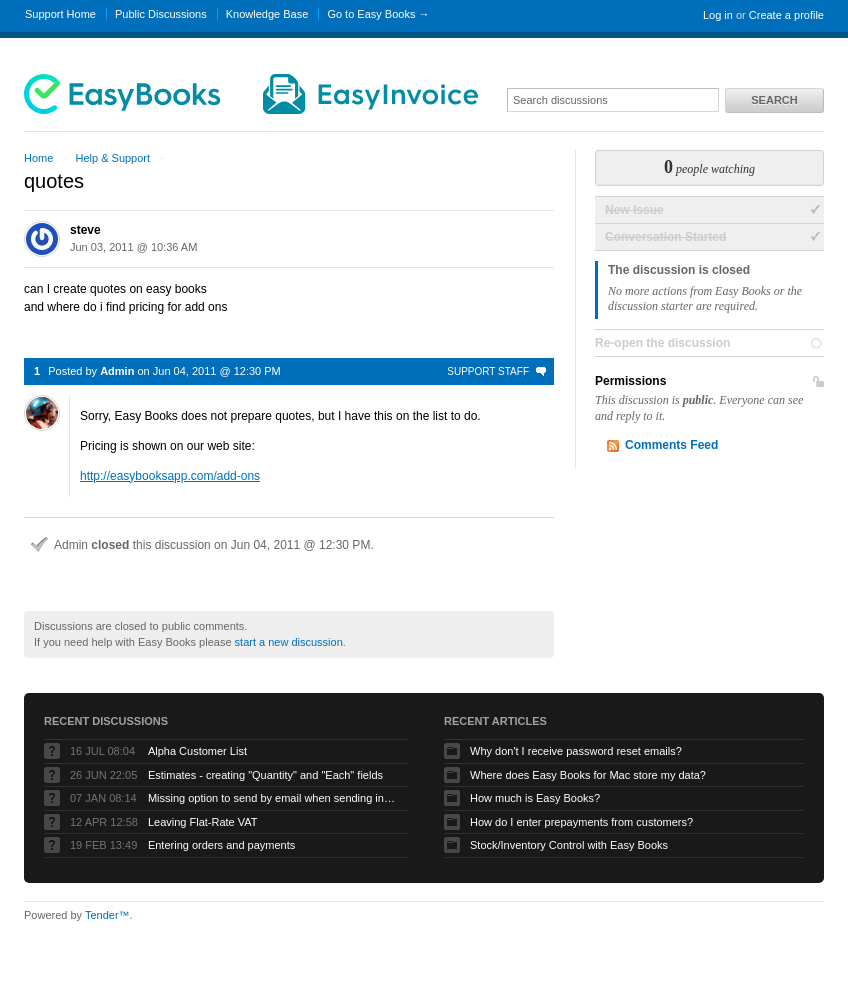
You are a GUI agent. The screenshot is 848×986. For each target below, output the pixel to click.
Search (774, 100)
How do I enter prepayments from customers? (581, 822)
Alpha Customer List (197, 751)
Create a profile (786, 15)
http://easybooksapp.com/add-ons (170, 476)
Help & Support (112, 158)
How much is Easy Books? (535, 798)
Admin (117, 371)
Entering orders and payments (221, 845)
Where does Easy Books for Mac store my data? (588, 775)
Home (38, 158)
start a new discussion (289, 642)
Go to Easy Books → (378, 14)
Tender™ (107, 915)
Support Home (60, 14)
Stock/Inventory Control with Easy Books (569, 845)
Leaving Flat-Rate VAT (203, 822)
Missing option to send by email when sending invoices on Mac (273, 798)
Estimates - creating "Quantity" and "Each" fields (265, 775)
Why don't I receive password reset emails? (576, 751)
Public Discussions (161, 14)
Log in (718, 15)
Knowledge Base (267, 14)
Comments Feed (671, 445)
